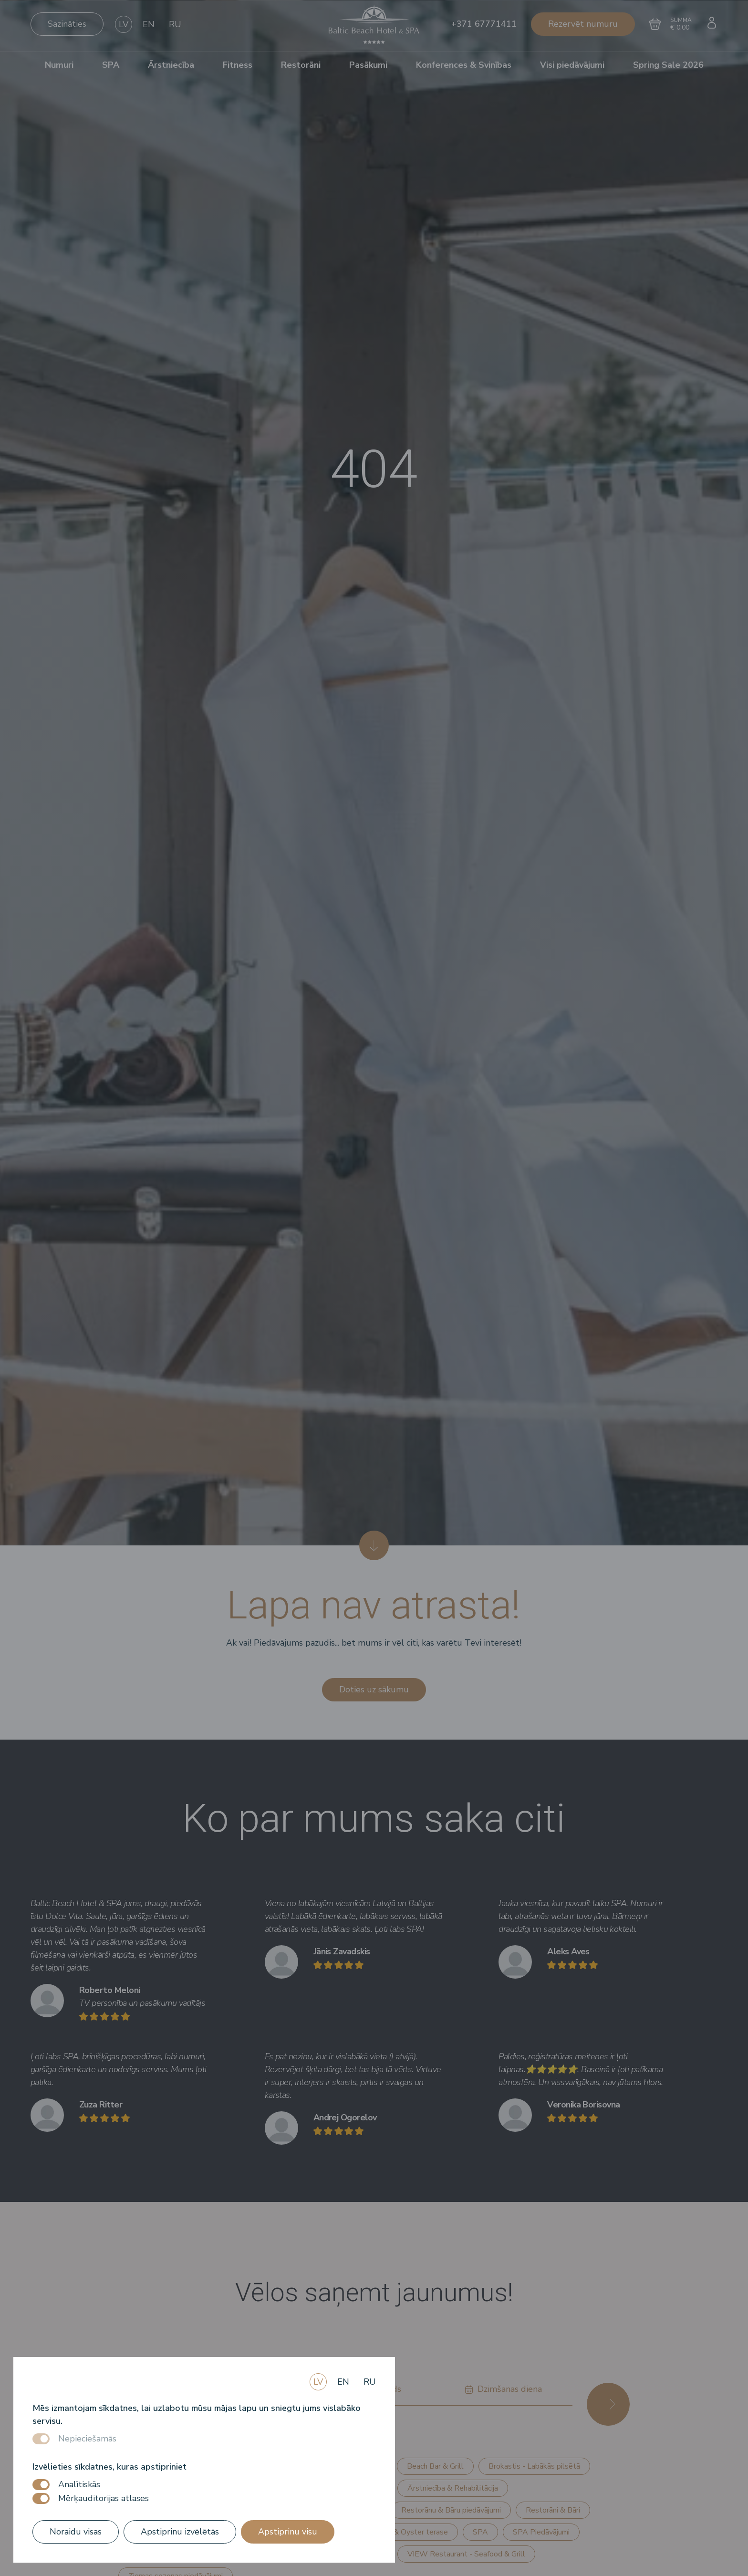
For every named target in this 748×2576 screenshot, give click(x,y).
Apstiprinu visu (287, 2531)
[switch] (41, 2484)
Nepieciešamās (87, 2438)
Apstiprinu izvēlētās (180, 2531)
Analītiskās (79, 2484)
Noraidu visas (76, 2531)
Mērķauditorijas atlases (103, 2498)
